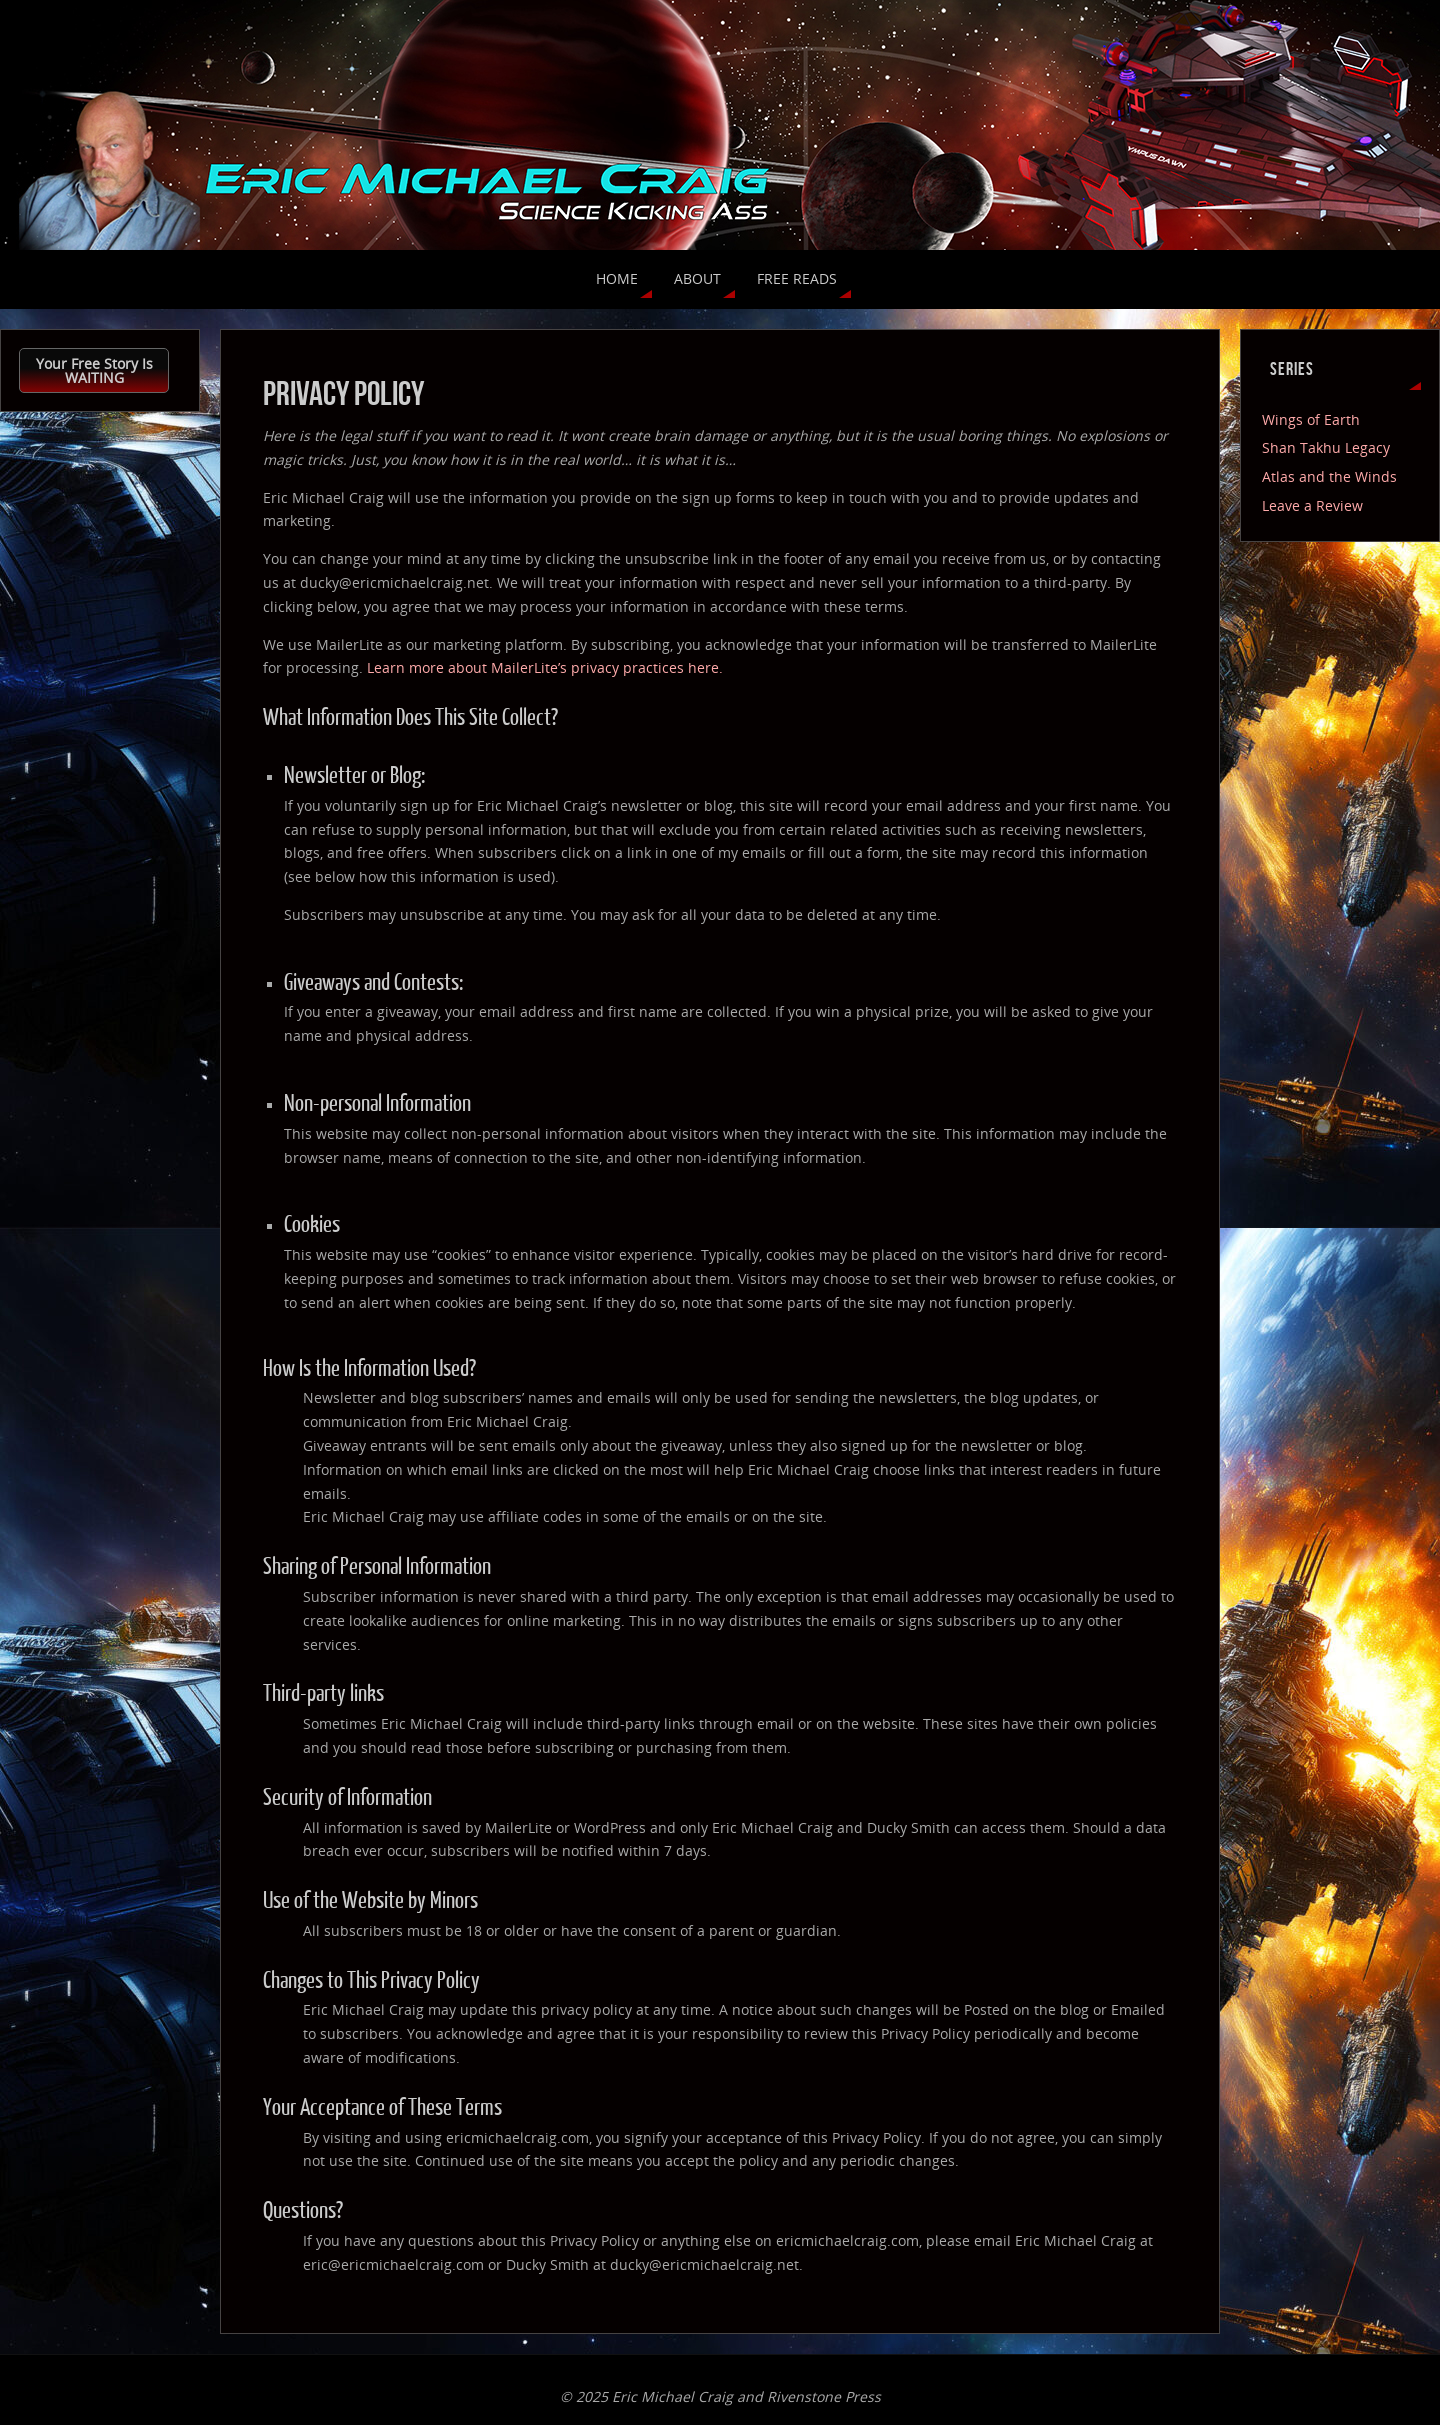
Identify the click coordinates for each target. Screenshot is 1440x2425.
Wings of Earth (1311, 419)
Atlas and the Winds (1329, 476)
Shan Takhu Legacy (1326, 447)
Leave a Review (1312, 505)
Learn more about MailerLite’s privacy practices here (543, 667)
